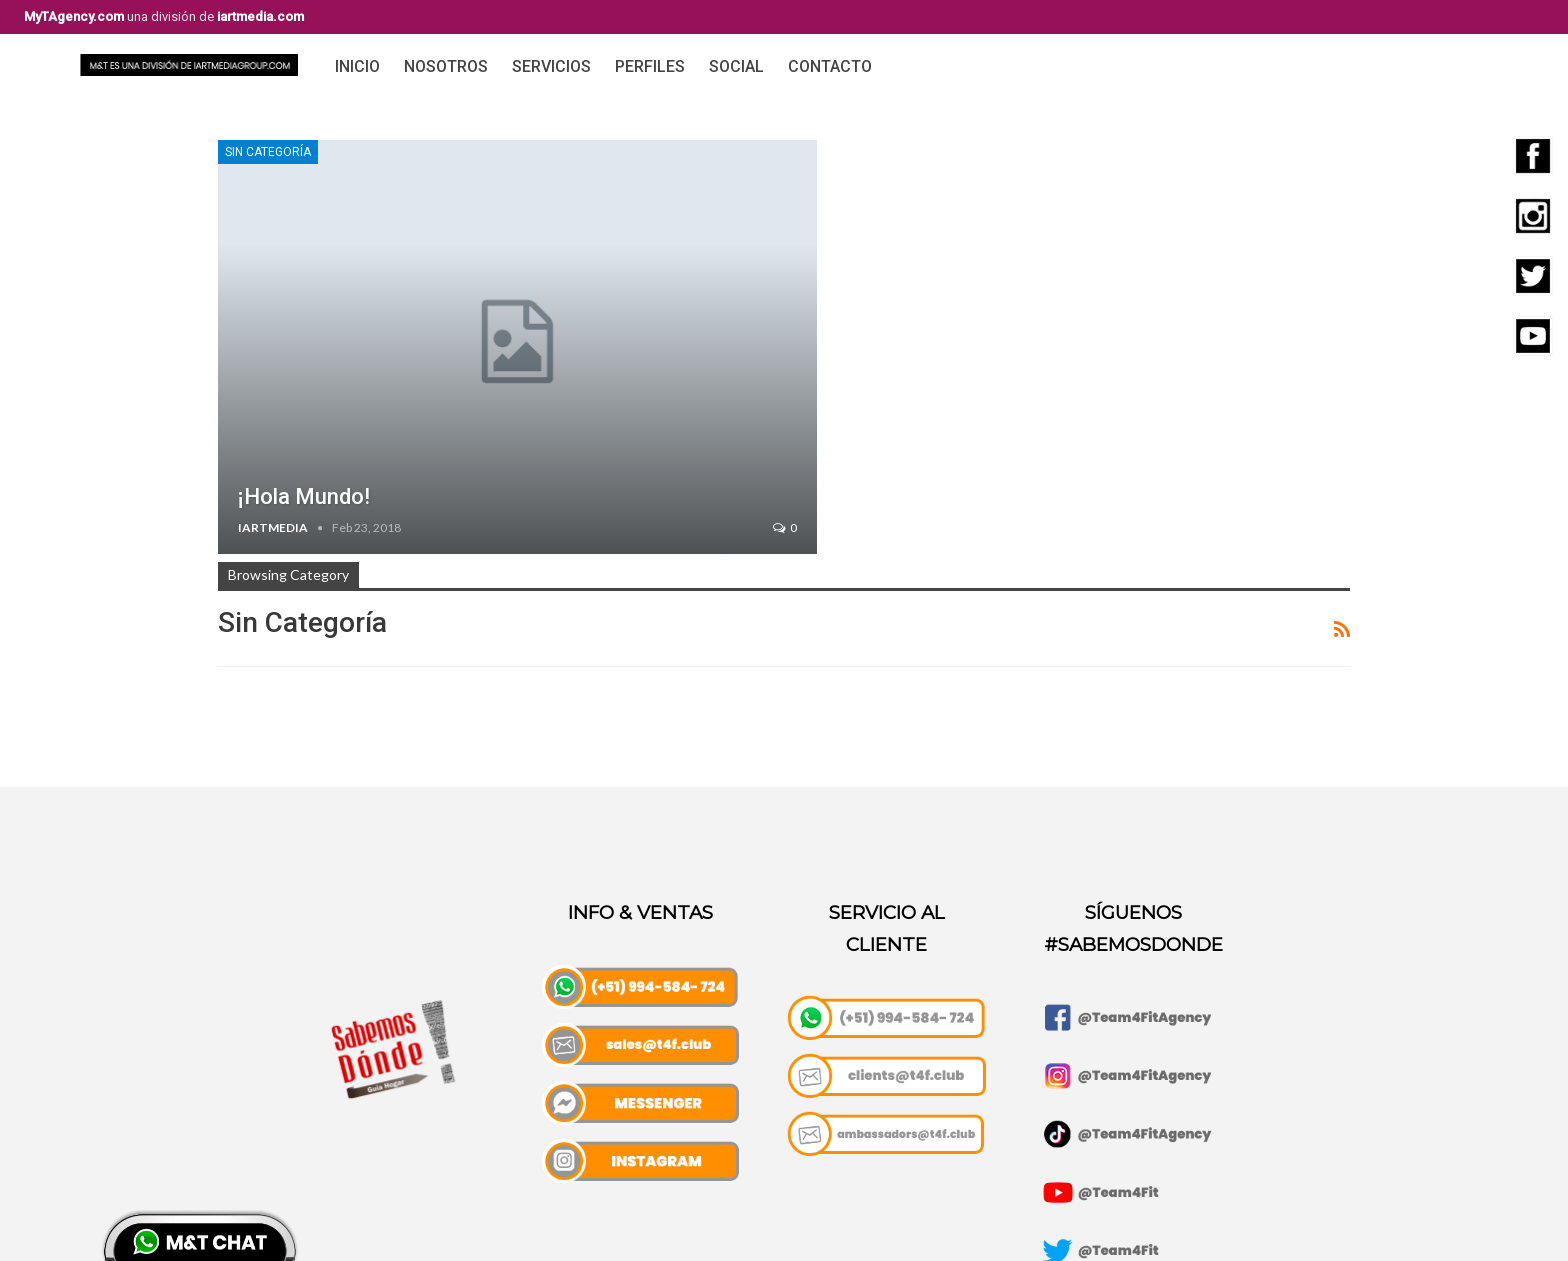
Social (736, 66)
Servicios (551, 66)
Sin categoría (268, 152)
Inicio (357, 66)
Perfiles (650, 66)
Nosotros (446, 66)
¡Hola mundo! (304, 496)
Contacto (830, 66)
